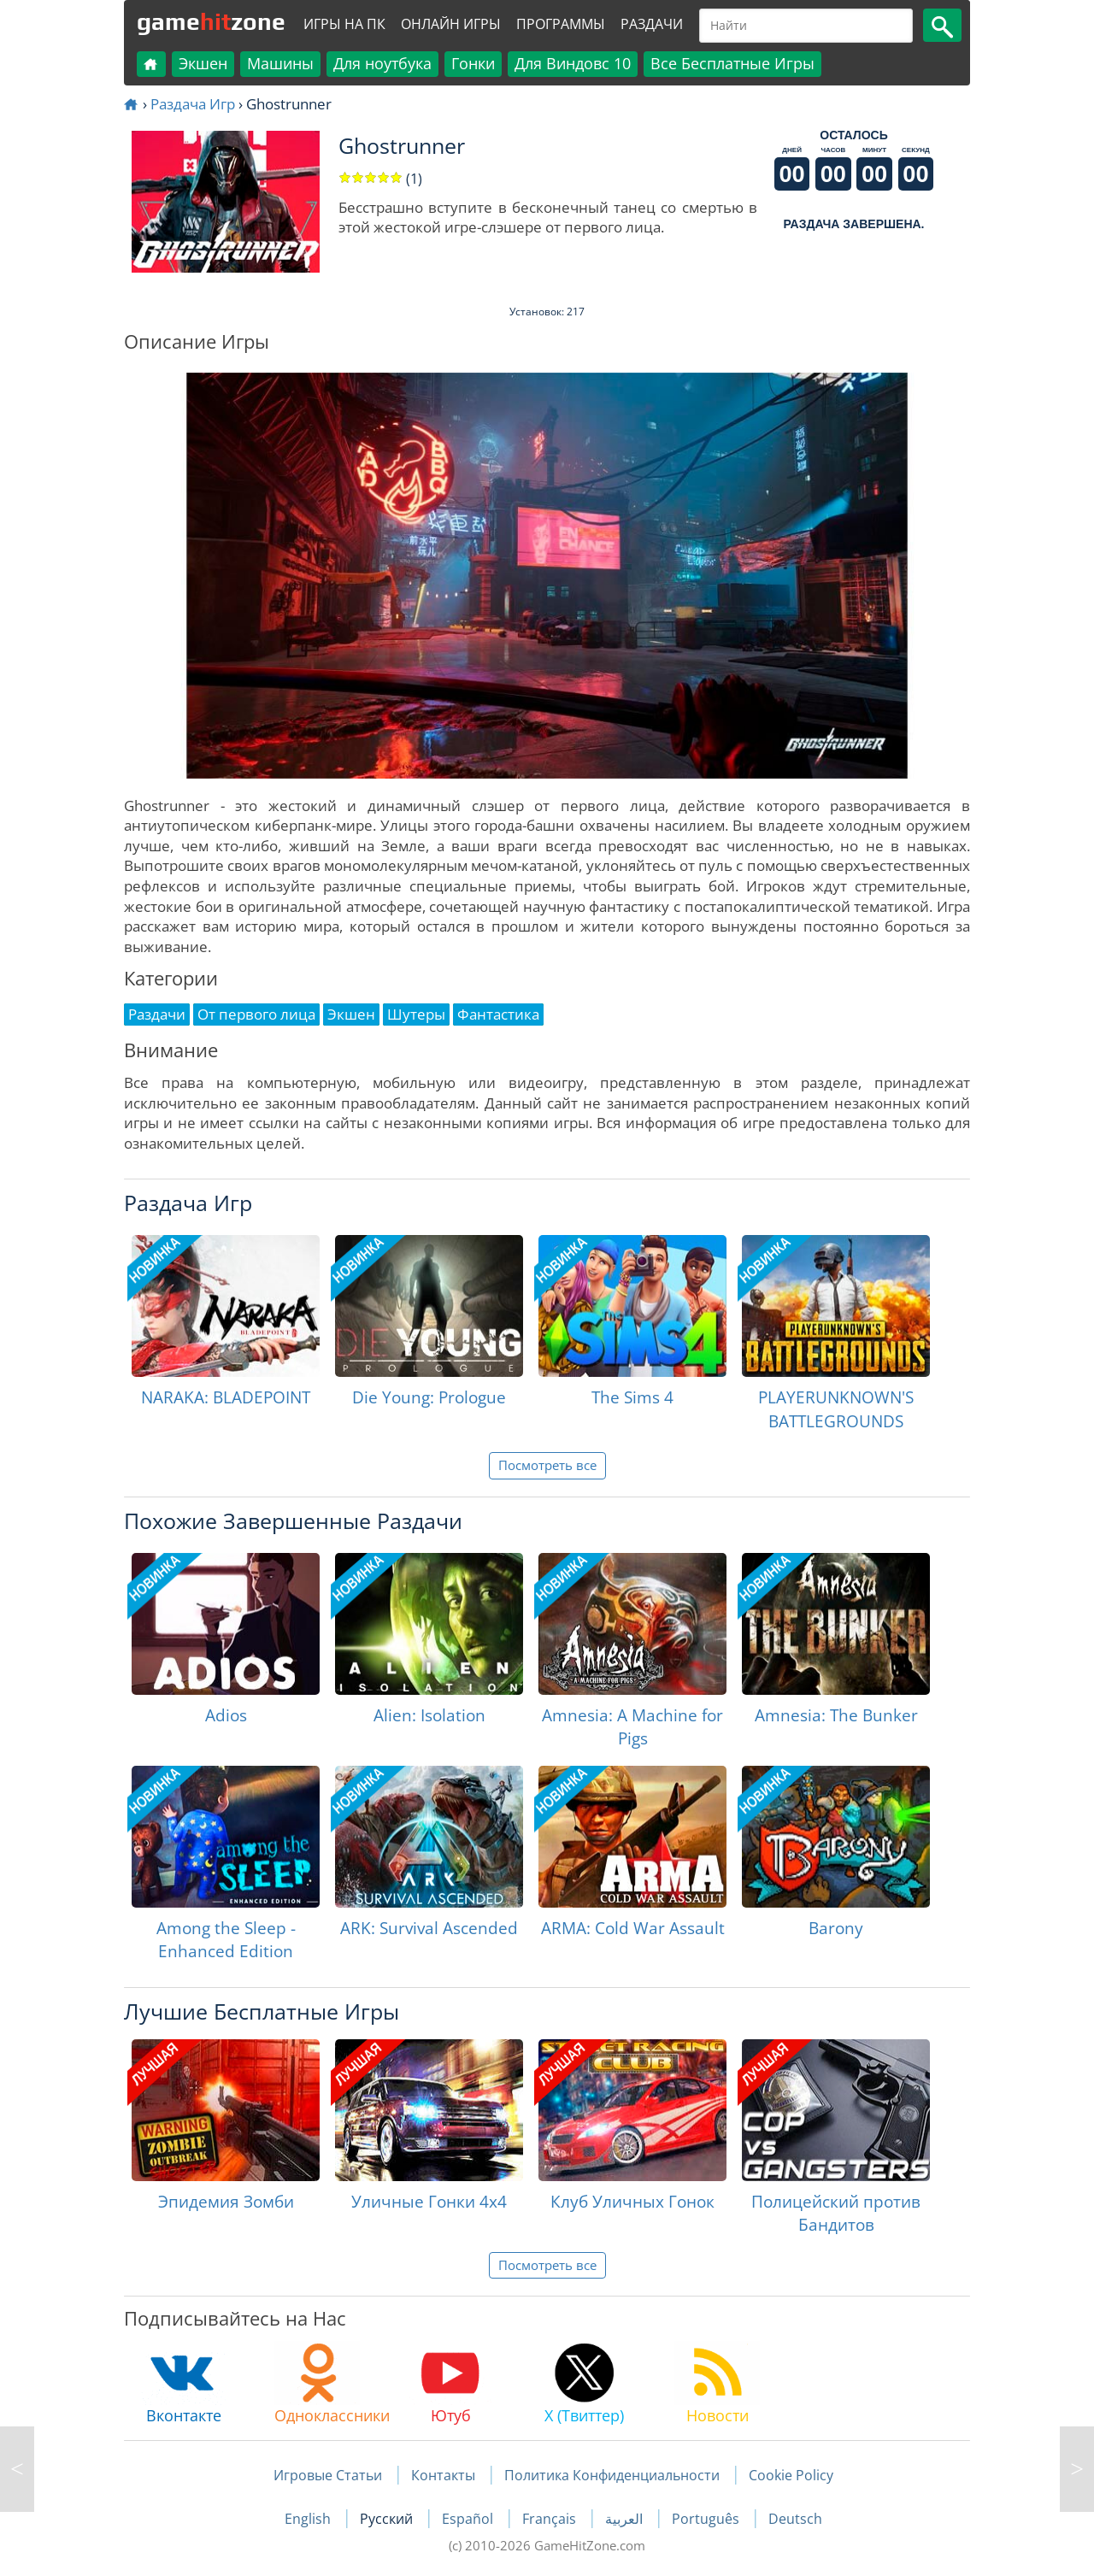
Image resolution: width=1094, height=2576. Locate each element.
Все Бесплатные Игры (732, 63)
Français (550, 2518)
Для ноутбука (382, 63)
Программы (560, 24)
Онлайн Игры (451, 24)
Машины (280, 63)
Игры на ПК (344, 24)
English (309, 2518)
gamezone (211, 21)
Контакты (443, 2475)
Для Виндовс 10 (573, 63)
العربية (625, 2518)
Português (707, 2518)
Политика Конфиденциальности (612, 2475)
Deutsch (795, 2518)
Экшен (203, 63)
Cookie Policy (791, 2475)
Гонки (473, 63)
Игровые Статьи (328, 2475)
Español (469, 2518)
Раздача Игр (192, 104)
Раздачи (652, 24)
